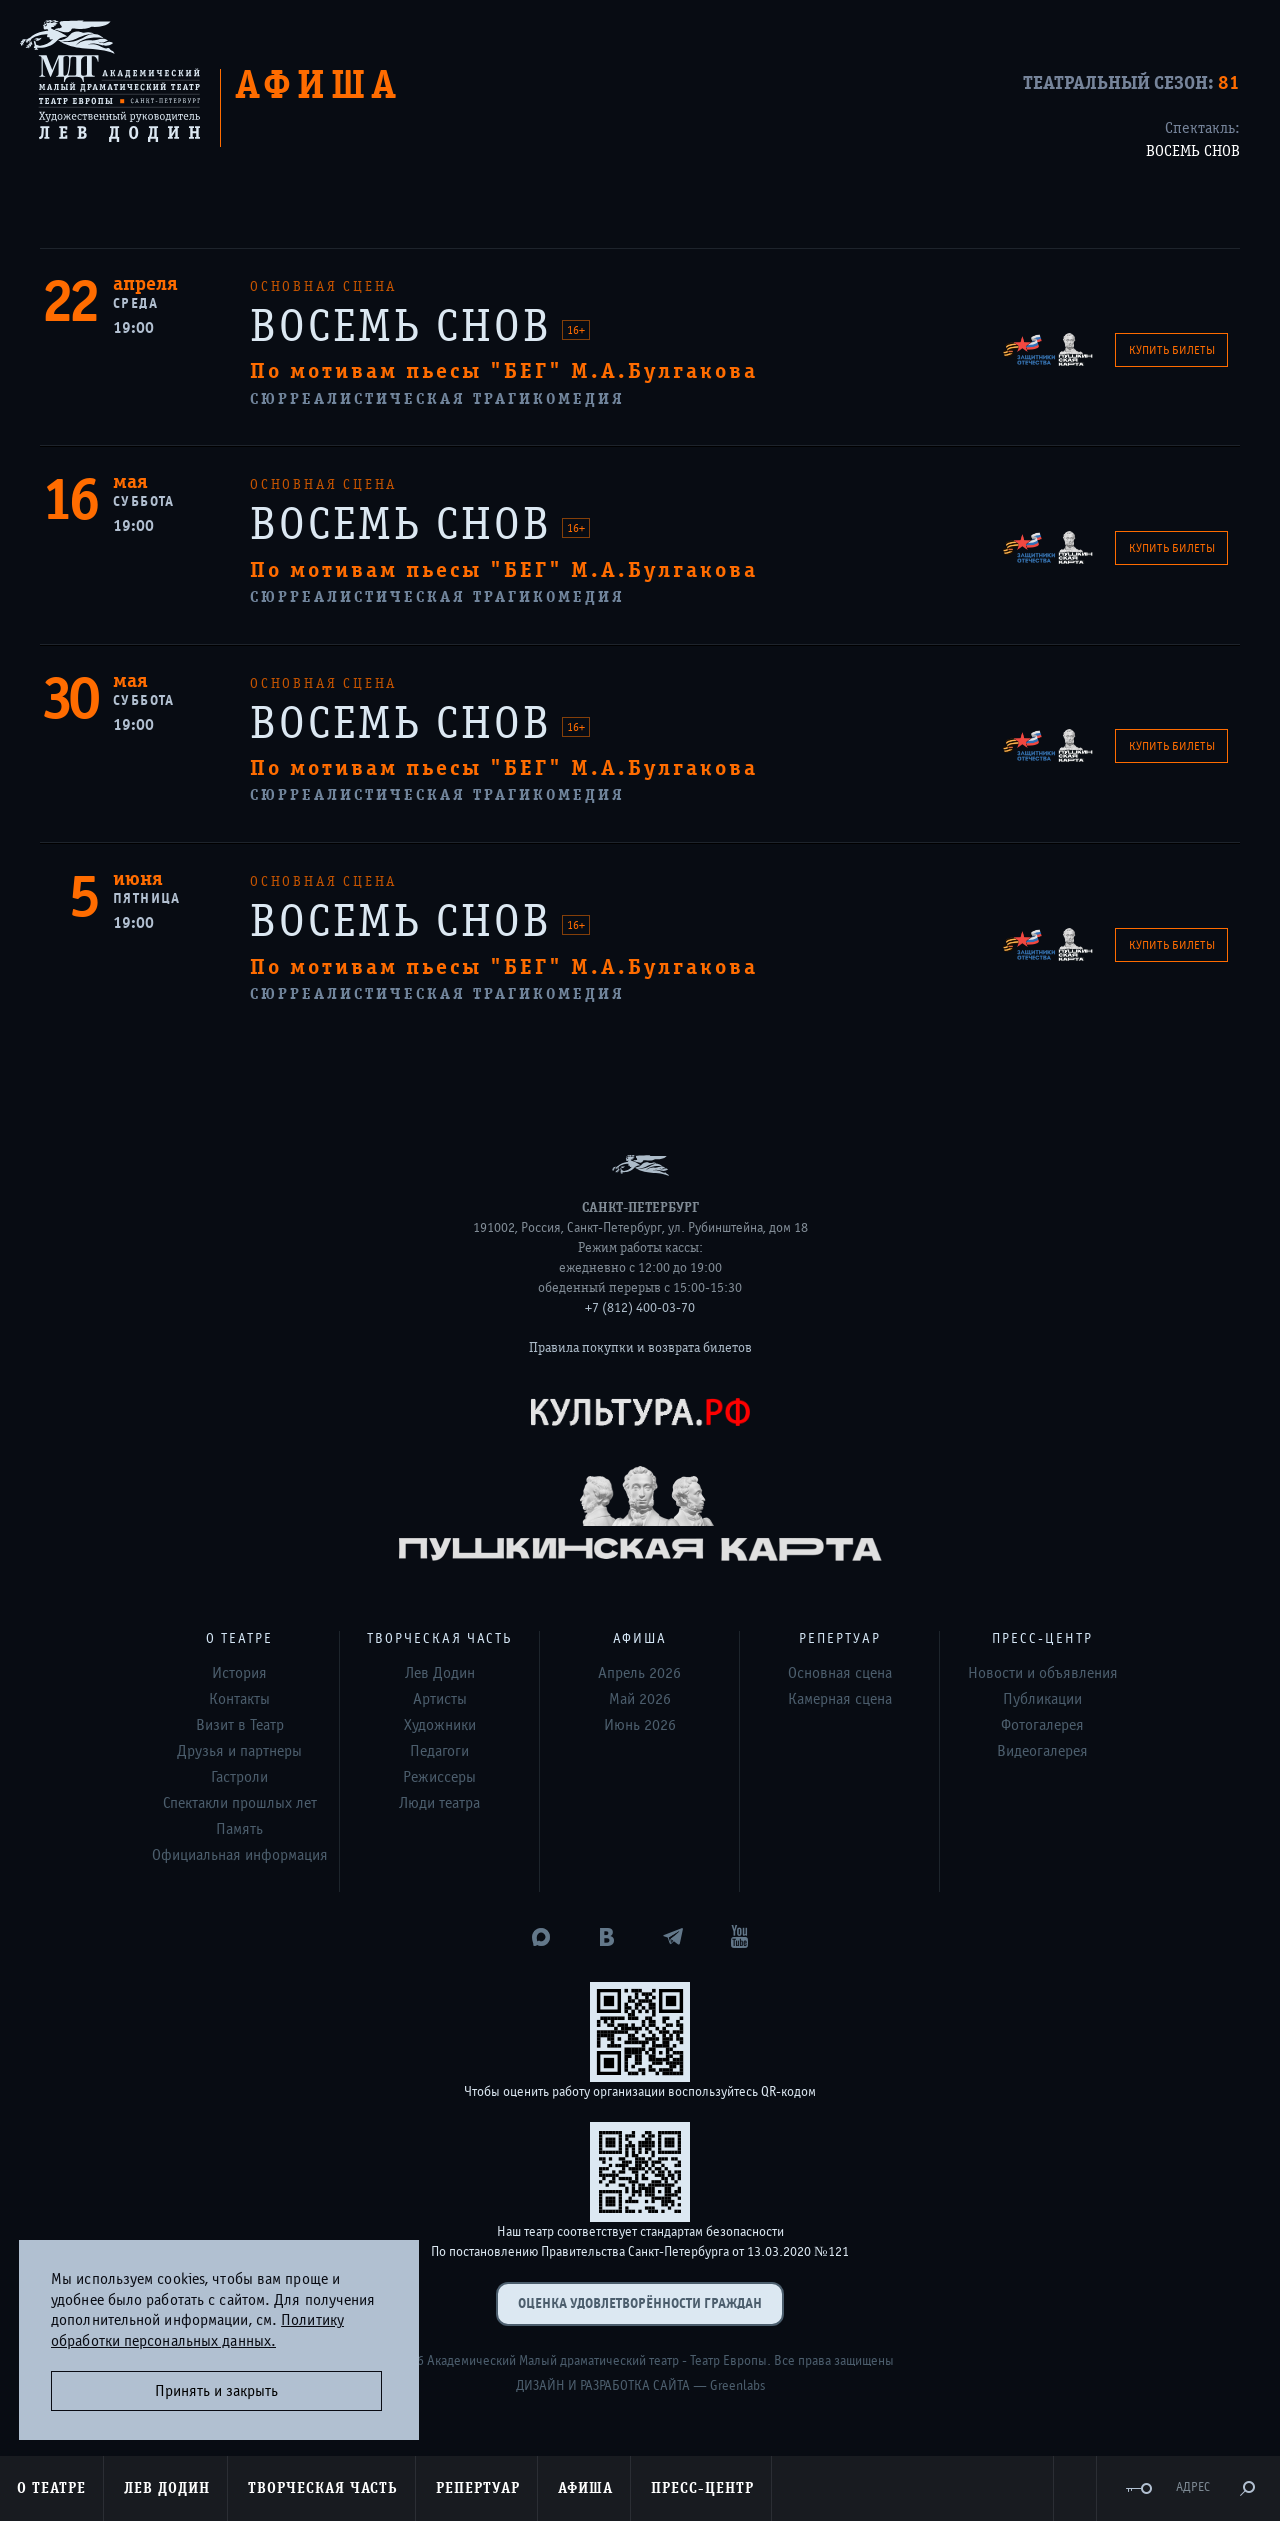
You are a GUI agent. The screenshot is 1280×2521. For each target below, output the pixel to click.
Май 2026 (640, 1699)
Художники (440, 1725)
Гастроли (239, 1777)
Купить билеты (1172, 350)
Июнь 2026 (640, 1725)
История (239, 1673)
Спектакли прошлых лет (240, 1803)
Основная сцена (840, 1673)
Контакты (239, 1699)
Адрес (1193, 2487)
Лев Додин (440, 1673)
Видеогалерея (1042, 1751)
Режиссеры (439, 1777)
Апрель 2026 (639, 1673)
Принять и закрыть (216, 2391)
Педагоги (439, 1751)
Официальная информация (240, 1855)
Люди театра (439, 1803)
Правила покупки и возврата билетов (640, 1348)
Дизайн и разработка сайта (603, 2386)
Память (239, 1829)
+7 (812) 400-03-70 (640, 1308)
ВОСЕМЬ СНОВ (1193, 151)
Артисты (440, 1699)
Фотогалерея (1042, 1725)
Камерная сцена (840, 1699)
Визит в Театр (240, 1725)
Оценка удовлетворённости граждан (640, 2303)
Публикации (1042, 1699)
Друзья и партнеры (239, 1751)
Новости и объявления (1043, 1673)
